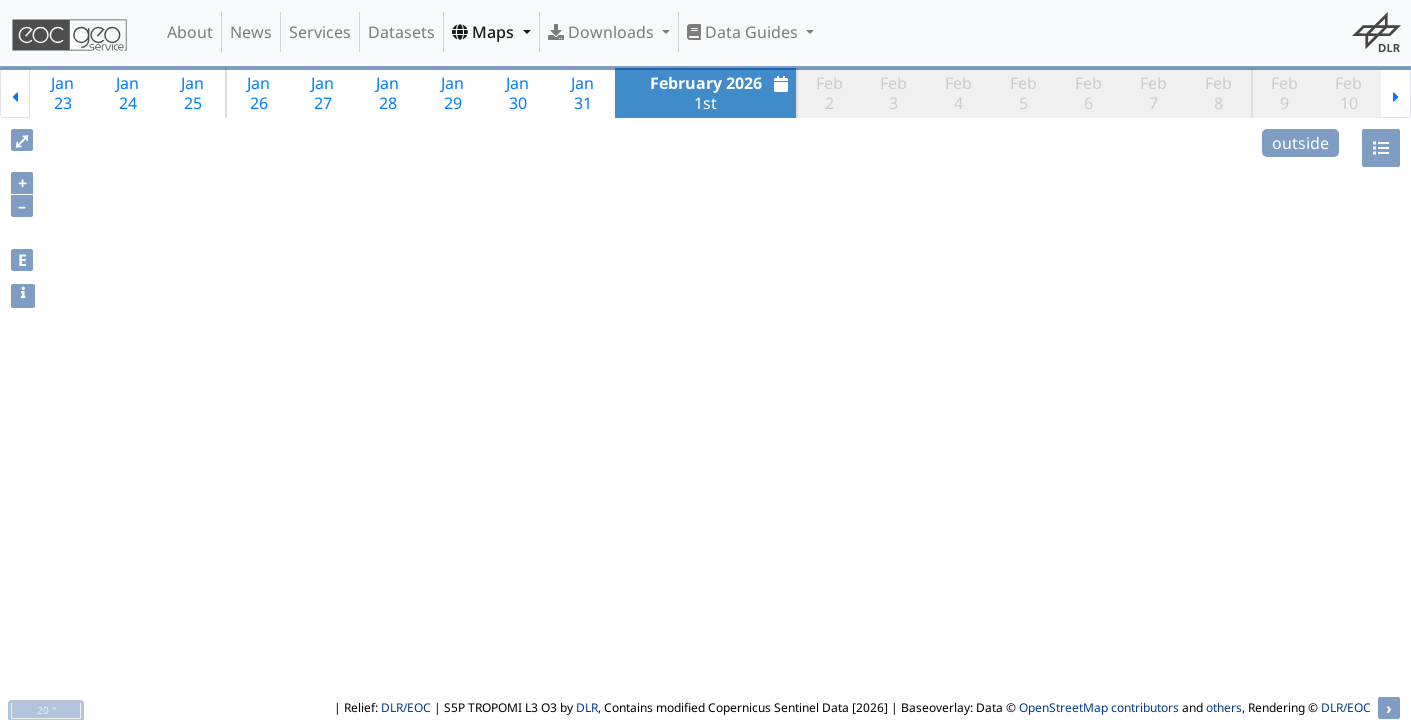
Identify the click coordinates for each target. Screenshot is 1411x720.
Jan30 (517, 93)
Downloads (603, 32)
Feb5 (1023, 93)
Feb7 (1153, 93)
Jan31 (582, 93)
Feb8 (1218, 93)
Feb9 (1284, 93)
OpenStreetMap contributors (1099, 707)
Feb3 (893, 93)
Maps (485, 32)
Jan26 (258, 93)
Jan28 (387, 93)
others (1224, 707)
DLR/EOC (406, 707)
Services (320, 32)
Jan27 (322, 93)
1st (722, 93)
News (251, 32)
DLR (587, 707)
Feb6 (1088, 93)
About (190, 32)
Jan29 (452, 93)
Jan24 (127, 93)
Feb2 (829, 93)
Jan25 (192, 93)
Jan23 (62, 93)
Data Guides (744, 32)
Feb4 (958, 93)
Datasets (401, 32)
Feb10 (1348, 93)
